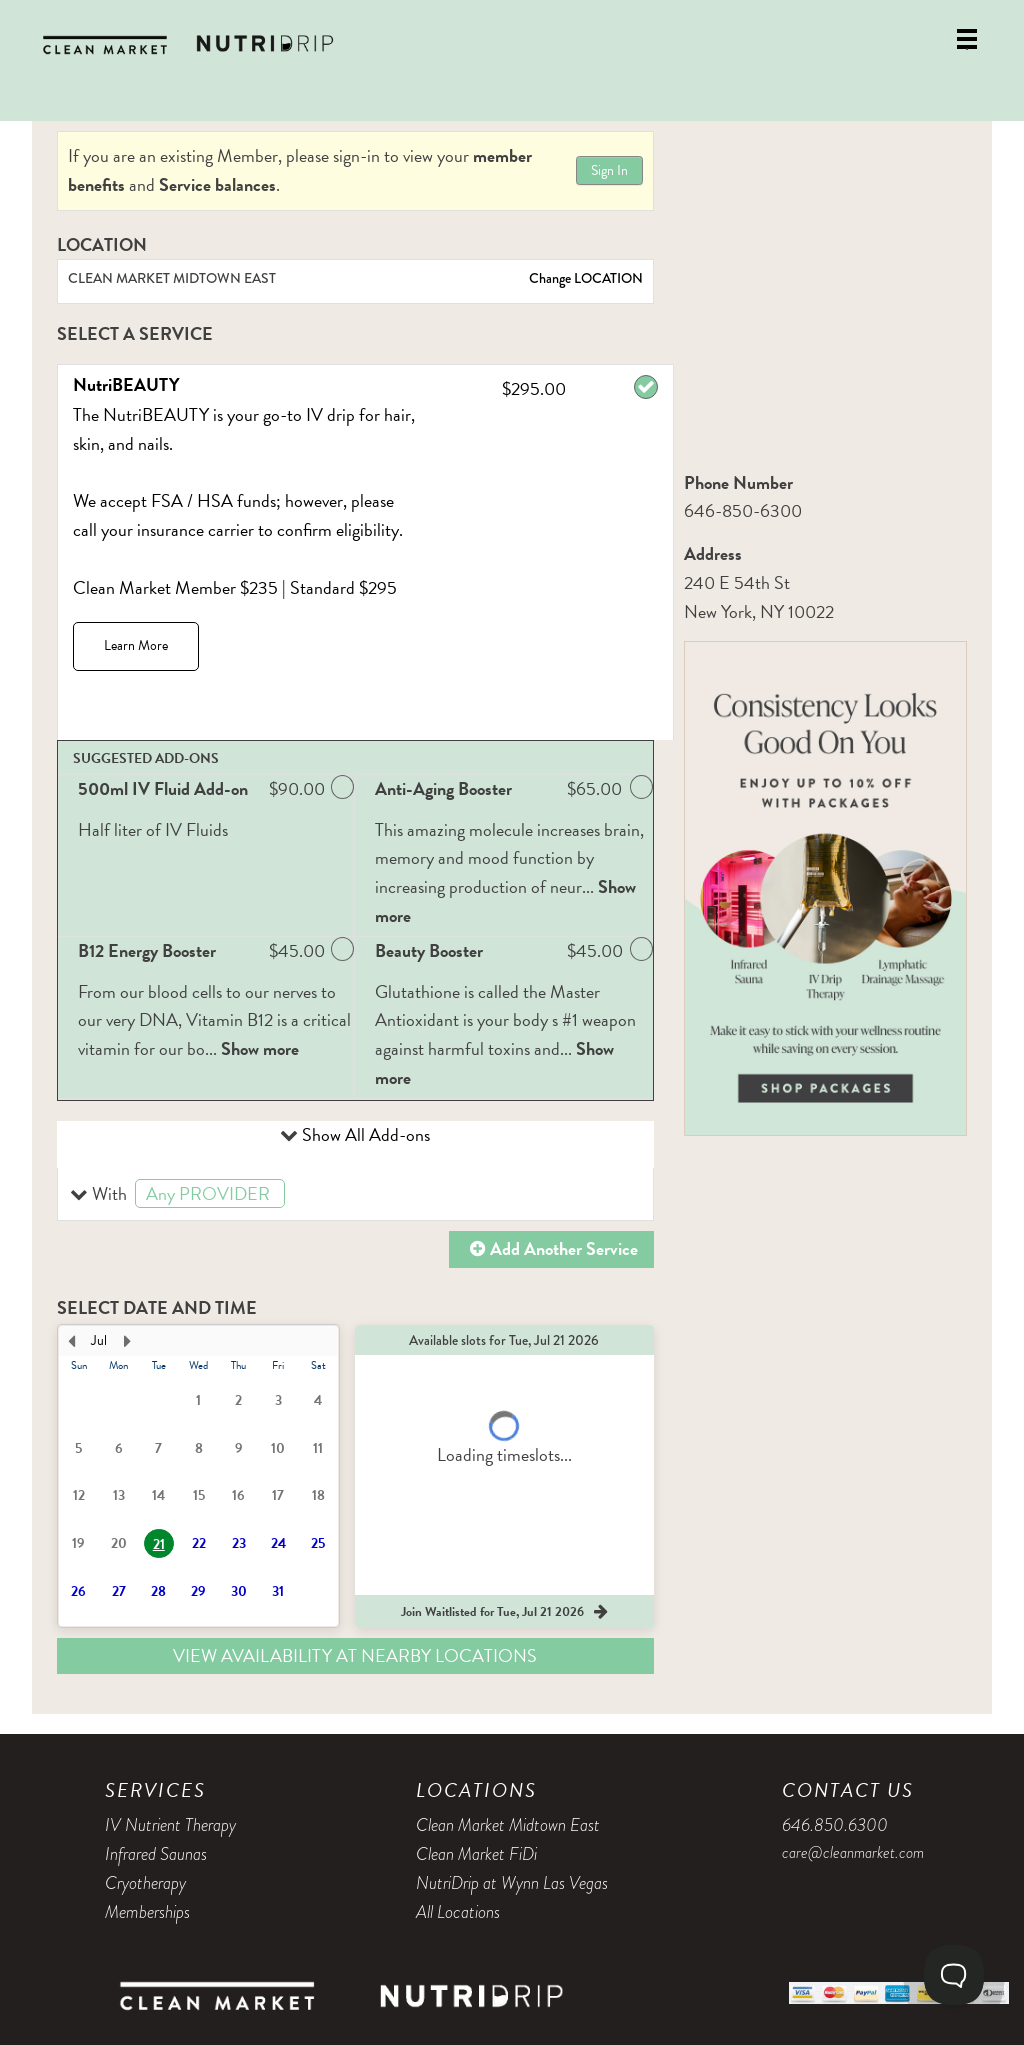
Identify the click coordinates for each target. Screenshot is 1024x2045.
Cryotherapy (145, 1883)
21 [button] (159, 1544)
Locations (476, 1790)
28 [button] (158, 1591)
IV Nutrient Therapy (170, 1825)
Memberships (147, 1912)
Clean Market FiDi (476, 1854)
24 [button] (278, 1543)
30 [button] (239, 1591)
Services (155, 1790)
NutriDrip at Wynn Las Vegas (512, 1883)
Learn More (136, 645)
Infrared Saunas (156, 1854)
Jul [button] (99, 1340)
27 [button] (119, 1591)
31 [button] (278, 1591)
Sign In (609, 170)
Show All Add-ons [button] (364, 1134)
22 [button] (199, 1543)
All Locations (458, 1912)
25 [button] (318, 1543)
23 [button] (239, 1543)
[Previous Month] (71, 1341)
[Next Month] (127, 1341)
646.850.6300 (835, 1825)
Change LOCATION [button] (584, 278)
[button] (355, 1194)
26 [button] (78, 1591)
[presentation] (198, 1475)
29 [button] (198, 1591)
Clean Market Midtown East (508, 1825)
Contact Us (848, 1790)
